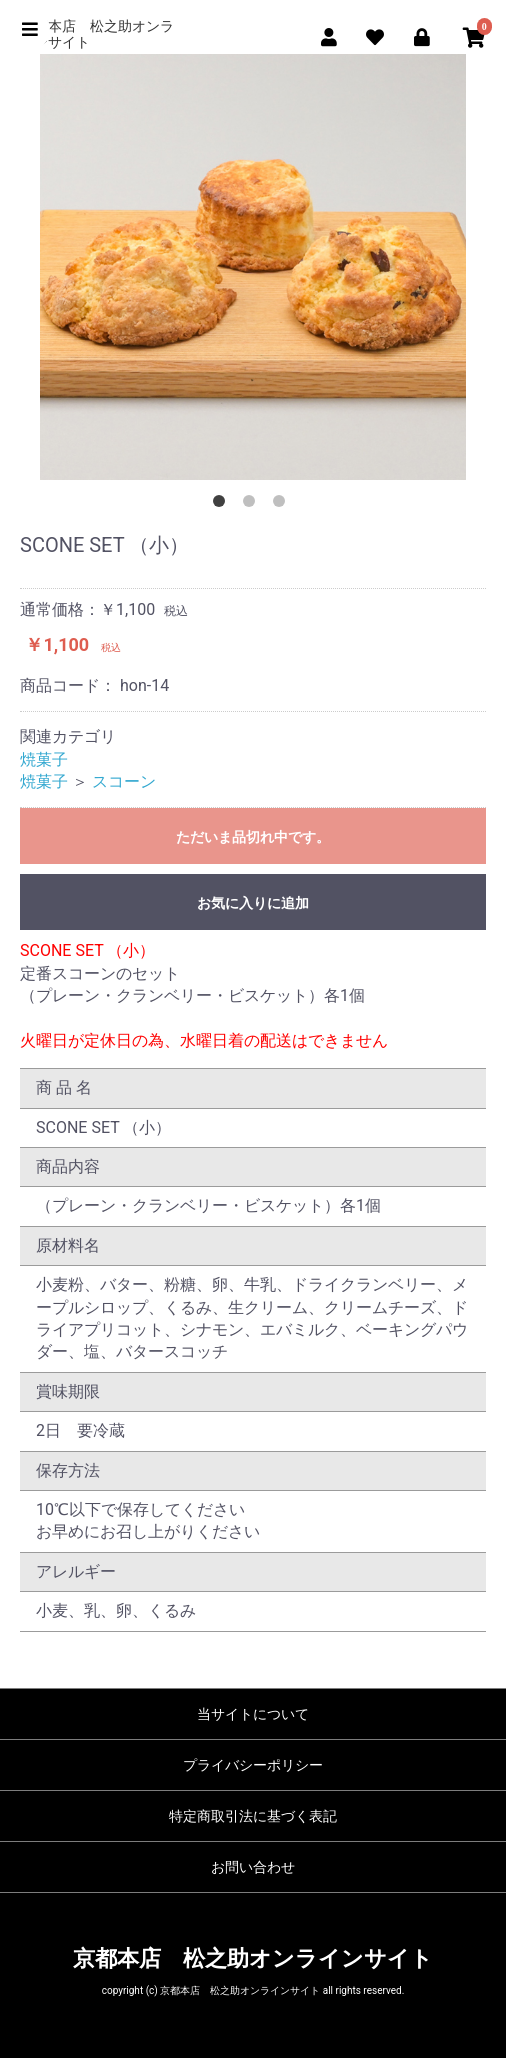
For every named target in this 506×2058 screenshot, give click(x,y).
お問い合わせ (253, 1867)
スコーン (124, 781)
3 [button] (283, 505)
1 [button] (223, 505)
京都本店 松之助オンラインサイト (97, 33)
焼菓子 (44, 759)
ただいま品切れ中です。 (253, 837)
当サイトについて (253, 1714)
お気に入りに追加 (253, 903)
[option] (253, 267)
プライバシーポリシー (253, 1765)
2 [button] (253, 505)
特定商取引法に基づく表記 (253, 1816)
